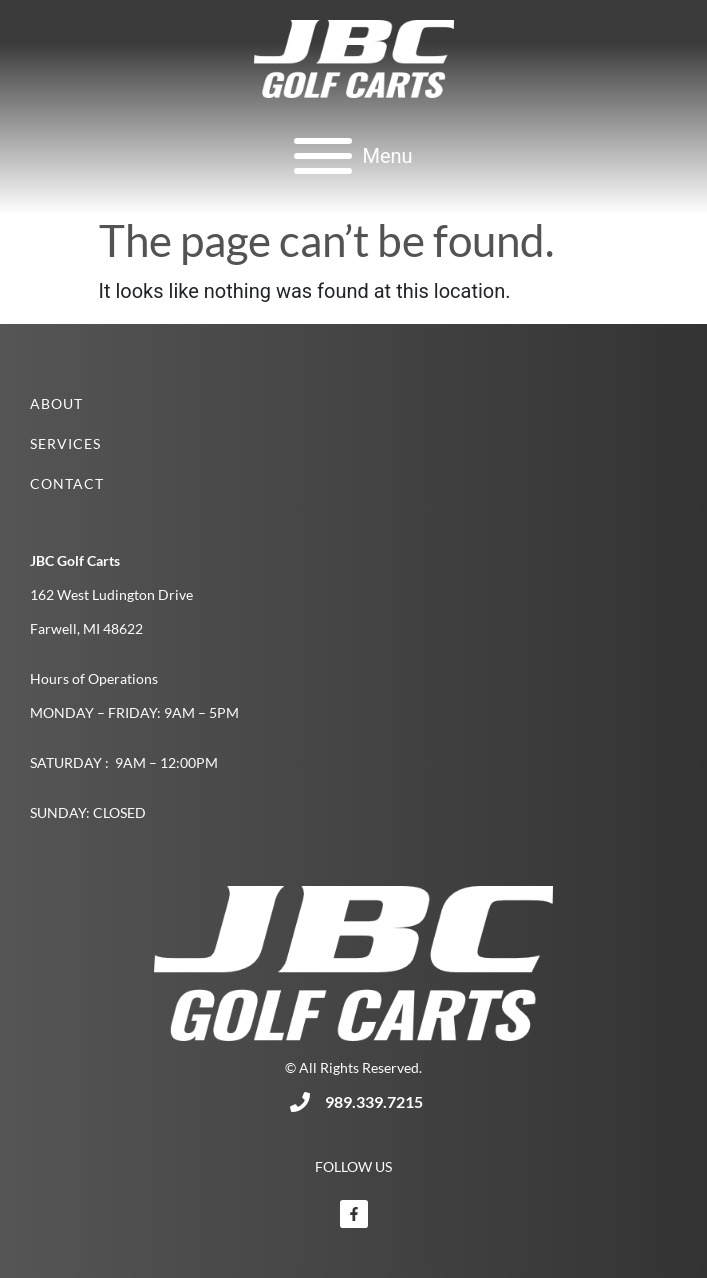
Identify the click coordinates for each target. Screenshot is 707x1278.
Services (65, 443)
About (56, 403)
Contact (67, 483)
